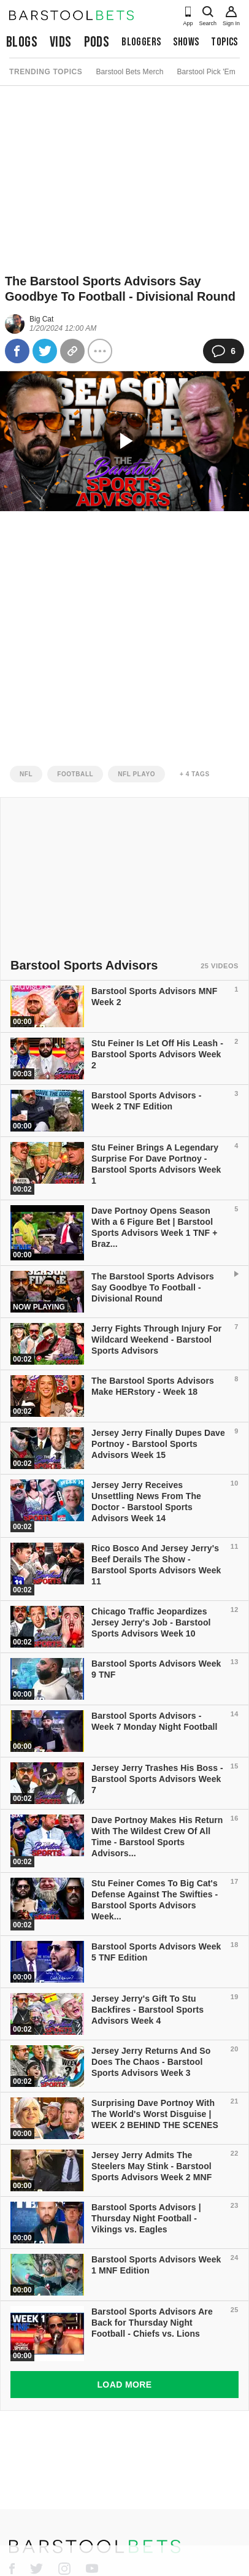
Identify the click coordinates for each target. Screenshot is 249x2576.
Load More (124, 2384)
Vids (61, 42)
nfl (26, 774)
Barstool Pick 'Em (206, 71)
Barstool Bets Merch (129, 71)
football (75, 774)
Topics (224, 42)
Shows (186, 42)
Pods (97, 42)
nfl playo (136, 774)
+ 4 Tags (195, 774)
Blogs (21, 42)
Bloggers (141, 42)
